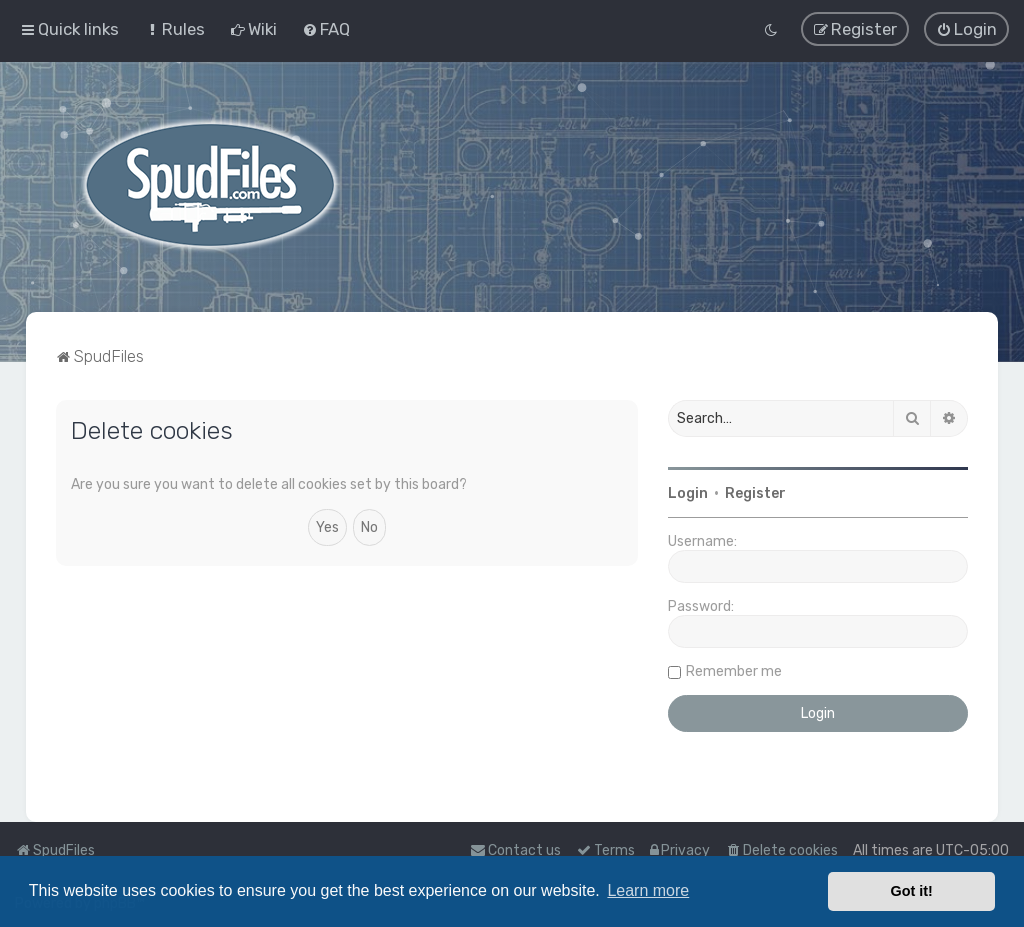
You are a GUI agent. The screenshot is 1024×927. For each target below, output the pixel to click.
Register (755, 492)
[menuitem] (174, 29)
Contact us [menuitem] (515, 850)
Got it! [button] (912, 891)
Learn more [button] (648, 890)
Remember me (734, 670)
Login (688, 492)
